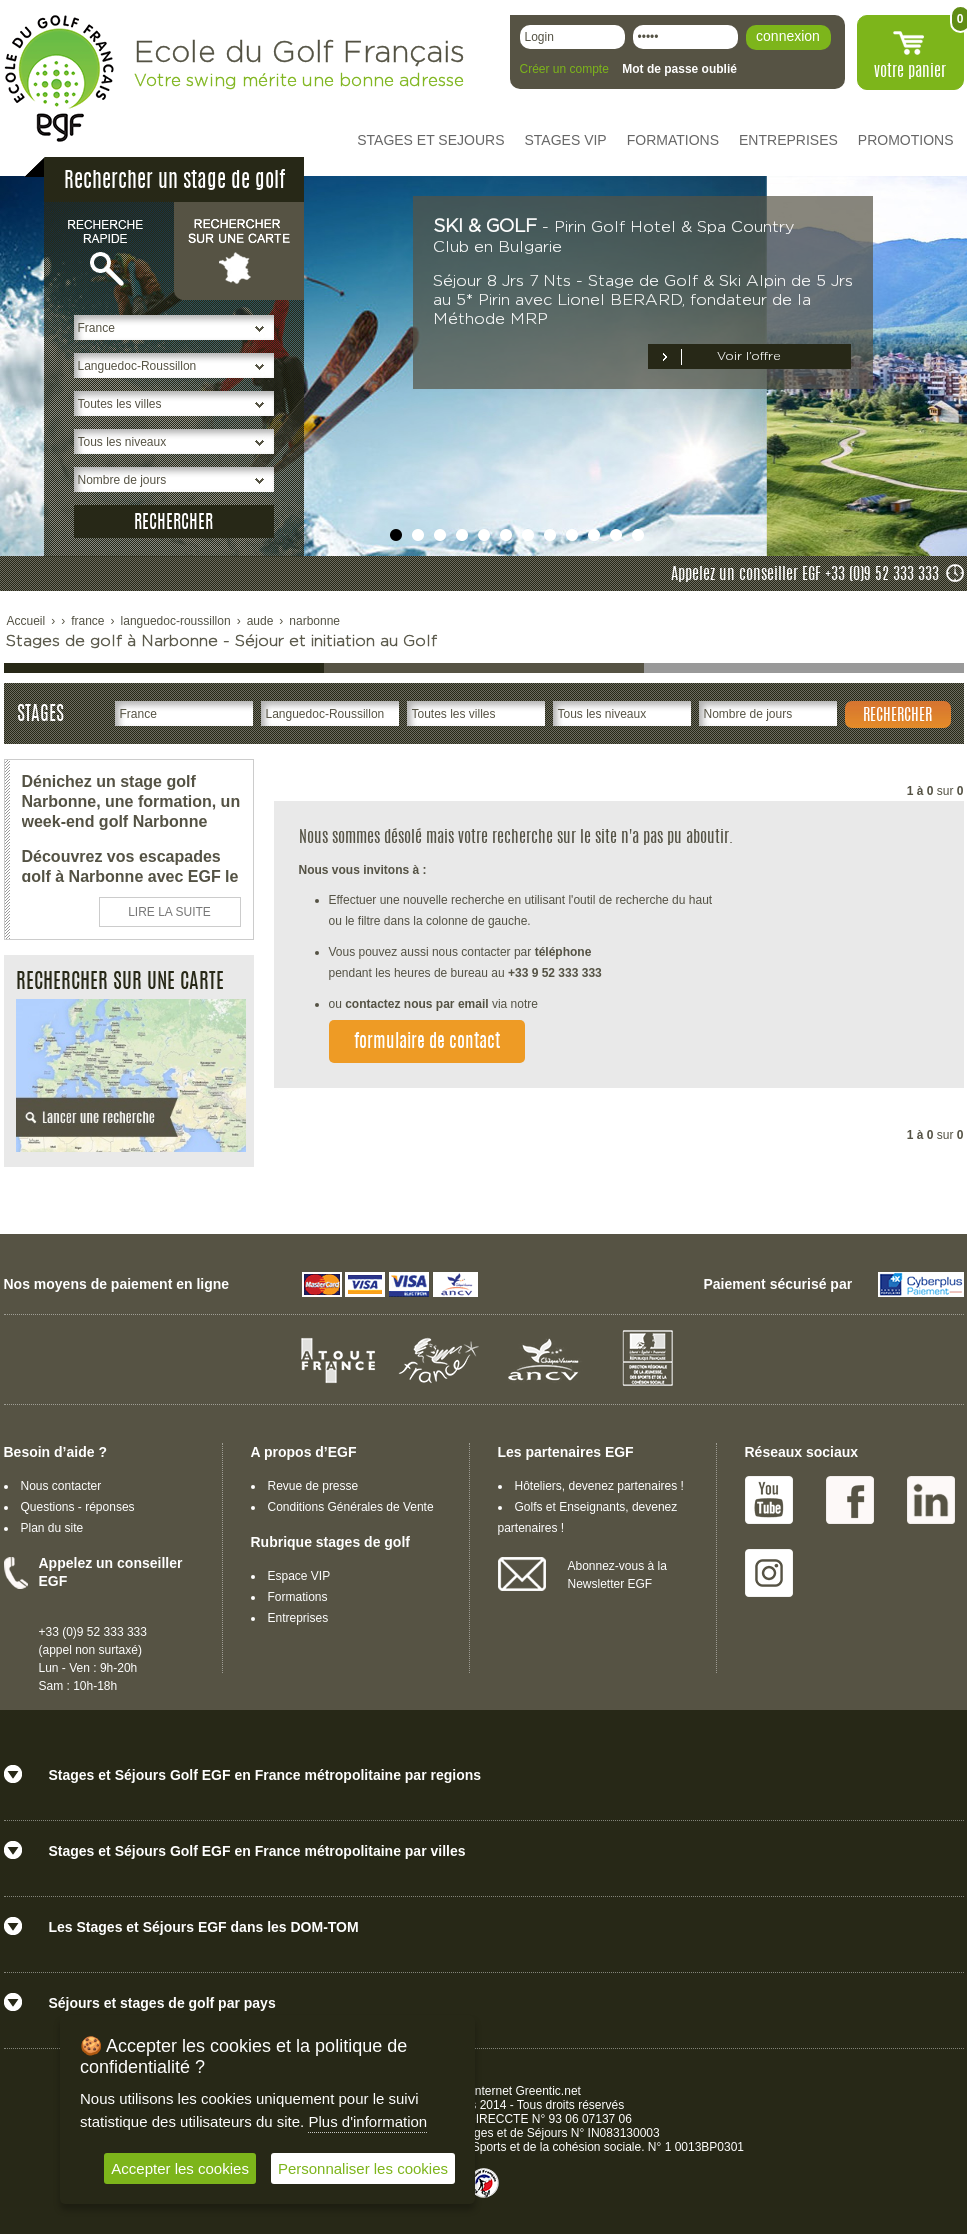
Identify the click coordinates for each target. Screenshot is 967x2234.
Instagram (769, 1573)
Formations (298, 1597)
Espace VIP (299, 1576)
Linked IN (931, 1500)
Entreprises (298, 1618)
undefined (396, 535)
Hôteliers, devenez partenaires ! (599, 1486)
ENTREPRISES (788, 140)
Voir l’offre (749, 356)
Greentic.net (548, 2091)
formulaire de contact (427, 1043)
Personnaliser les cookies (363, 2168)
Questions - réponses (78, 1507)
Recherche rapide (109, 250)
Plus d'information (367, 2121)
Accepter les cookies (180, 2168)
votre (910, 72)
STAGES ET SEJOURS (430, 140)
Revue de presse (313, 1486)
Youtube (769, 1500)
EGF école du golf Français (59, 78)
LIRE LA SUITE (169, 912)
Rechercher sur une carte (239, 250)
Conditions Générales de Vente (351, 1507)
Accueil (26, 621)
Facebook (850, 1500)
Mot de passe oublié (679, 69)
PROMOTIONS (906, 140)
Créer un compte (564, 69)
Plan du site (52, 1528)
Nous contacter (61, 1486)
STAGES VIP (566, 140)
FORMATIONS (673, 140)
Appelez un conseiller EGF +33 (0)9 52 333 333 (805, 575)
